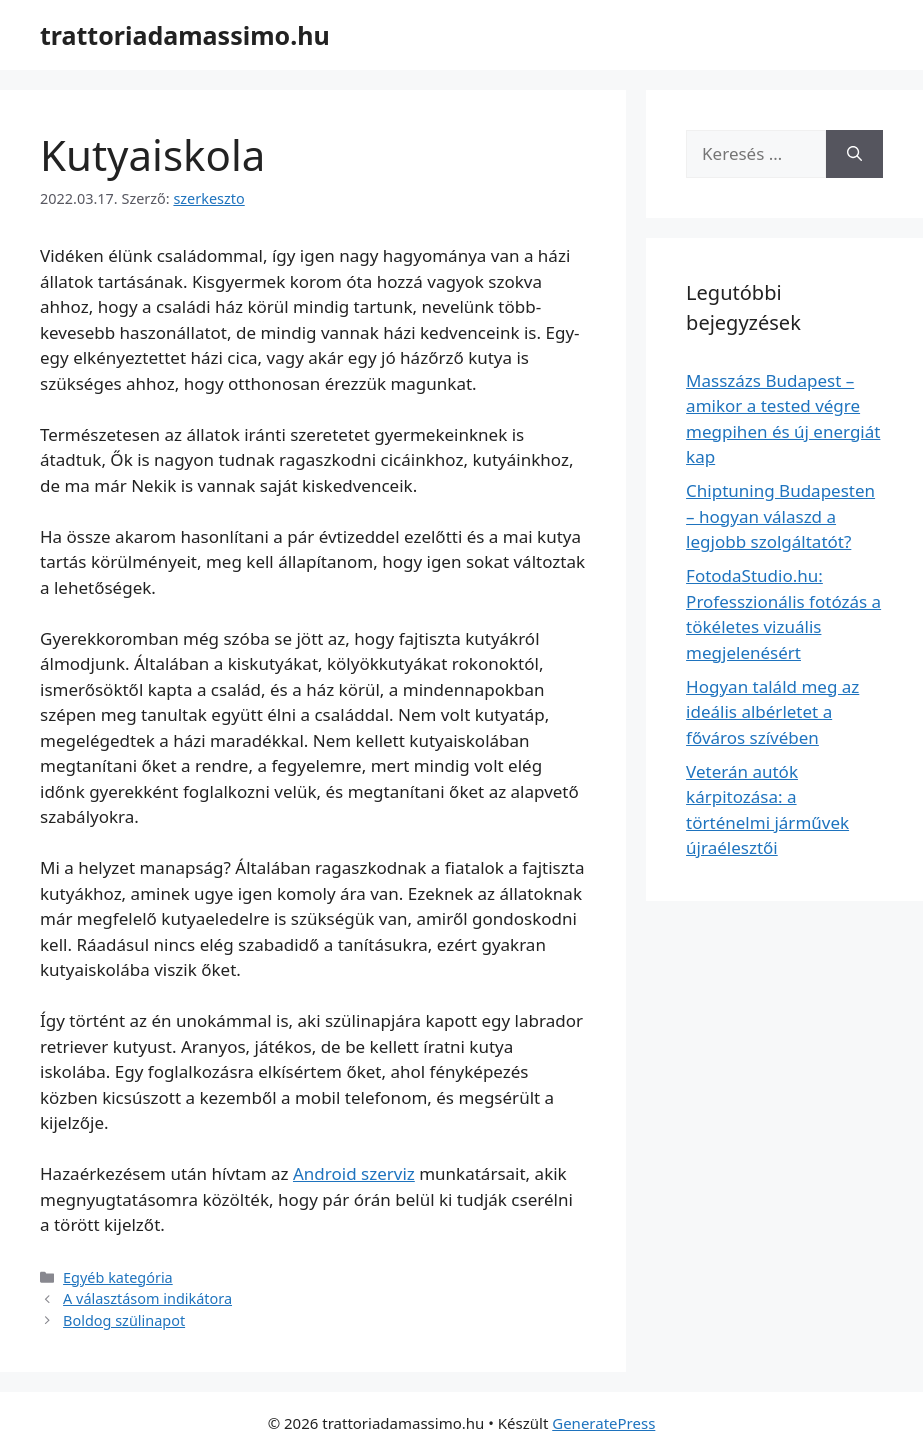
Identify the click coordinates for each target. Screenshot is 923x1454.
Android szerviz (354, 1173)
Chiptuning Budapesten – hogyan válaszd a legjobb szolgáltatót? (780, 516)
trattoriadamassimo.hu (185, 35)
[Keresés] (854, 154)
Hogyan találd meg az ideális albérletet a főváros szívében (772, 712)
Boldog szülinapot (124, 1320)
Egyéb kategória (118, 1277)
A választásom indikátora (147, 1298)
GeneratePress (603, 1423)
